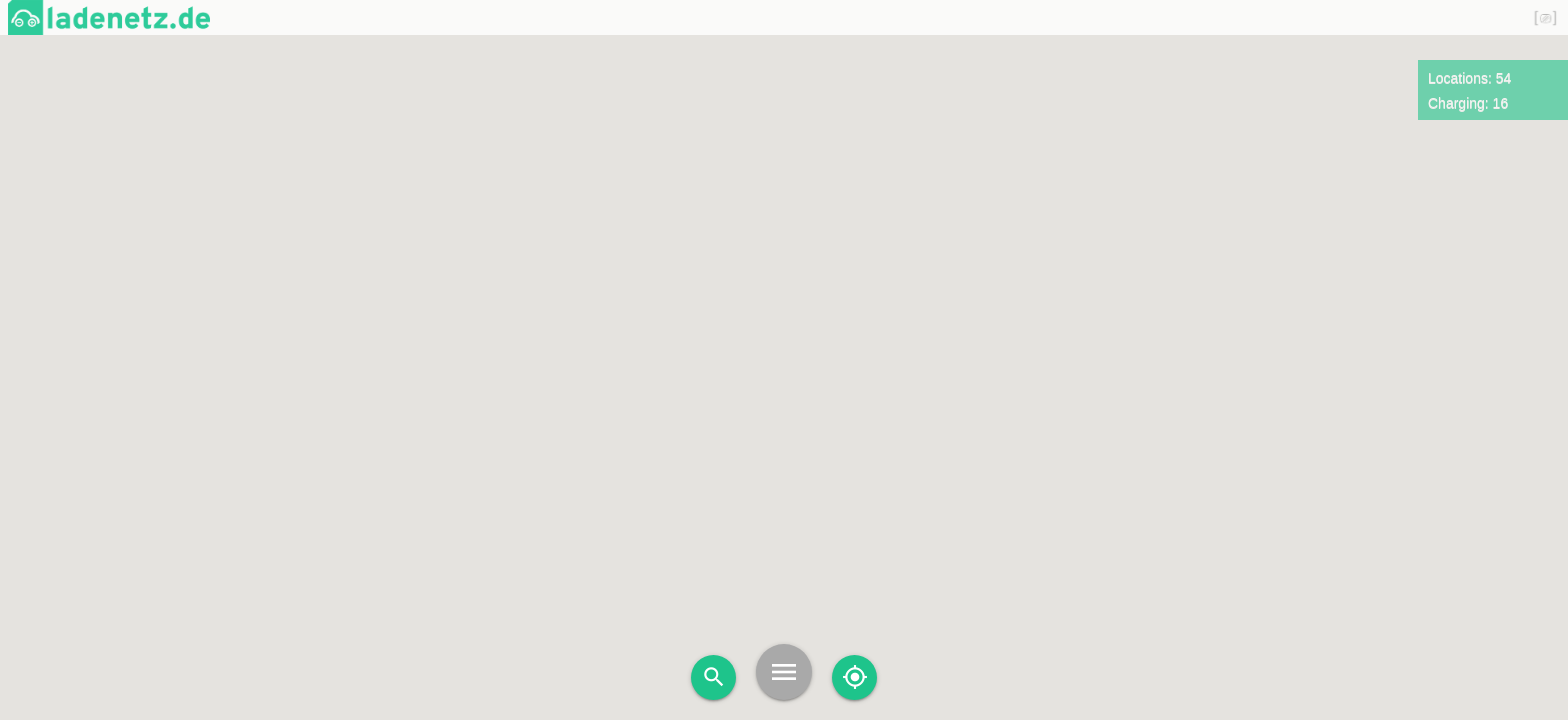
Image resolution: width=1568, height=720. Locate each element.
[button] (1079, 257)
